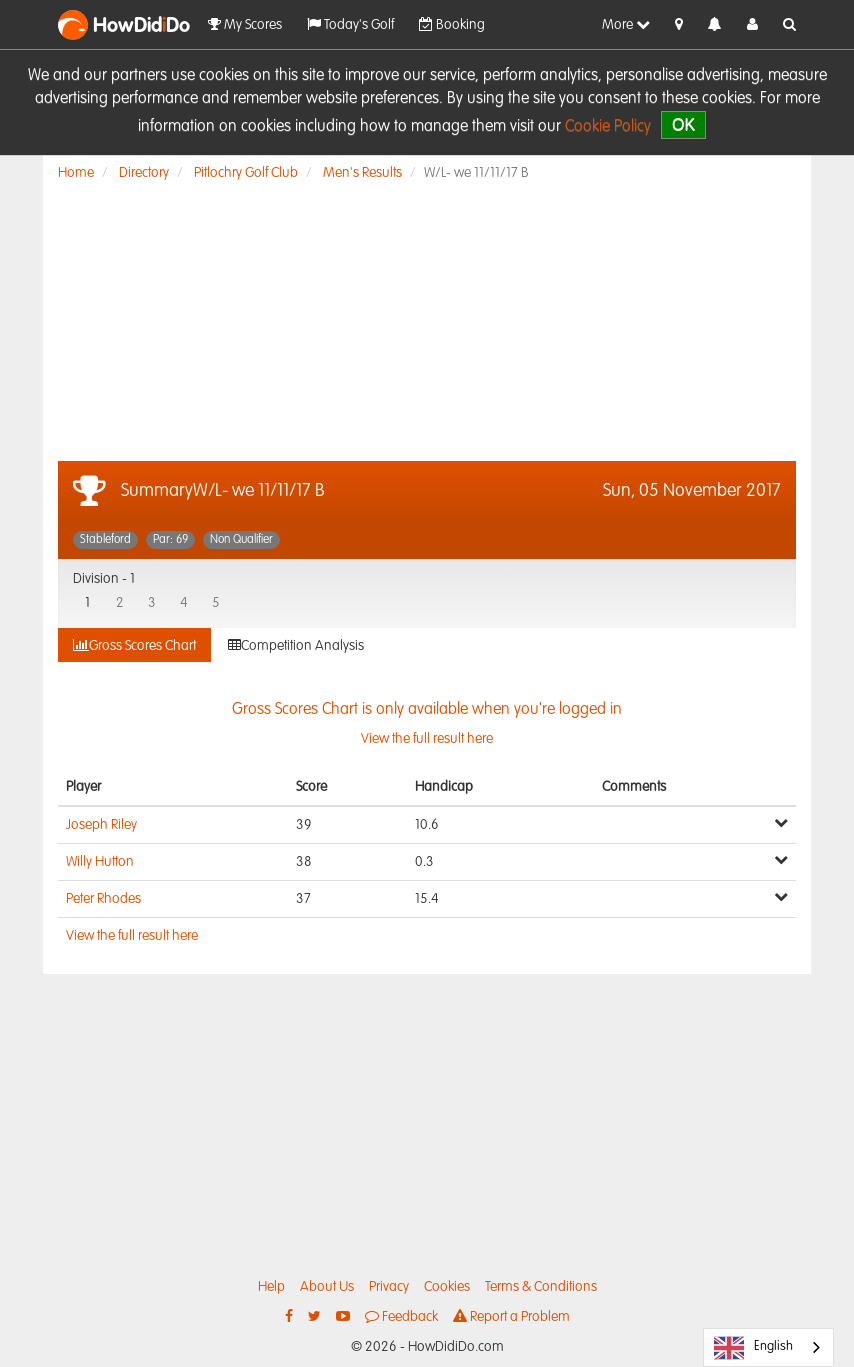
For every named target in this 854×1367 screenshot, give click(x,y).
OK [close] (683, 124)
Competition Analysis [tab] (296, 645)
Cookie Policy (608, 127)
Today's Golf (350, 24)
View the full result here (132, 936)
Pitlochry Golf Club (246, 173)
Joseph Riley (101, 825)
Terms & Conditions (541, 1287)
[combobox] (768, 1347)
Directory (144, 173)
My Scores (245, 24)
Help (271, 1287)
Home (76, 173)
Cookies (447, 1287)
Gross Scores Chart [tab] (134, 645)
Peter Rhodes (103, 899)
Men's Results (362, 173)
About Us (327, 1287)
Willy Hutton (100, 862)
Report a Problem (511, 1316)
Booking (452, 24)
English (753, 1348)
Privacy (389, 1287)
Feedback (401, 1316)
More (626, 24)
